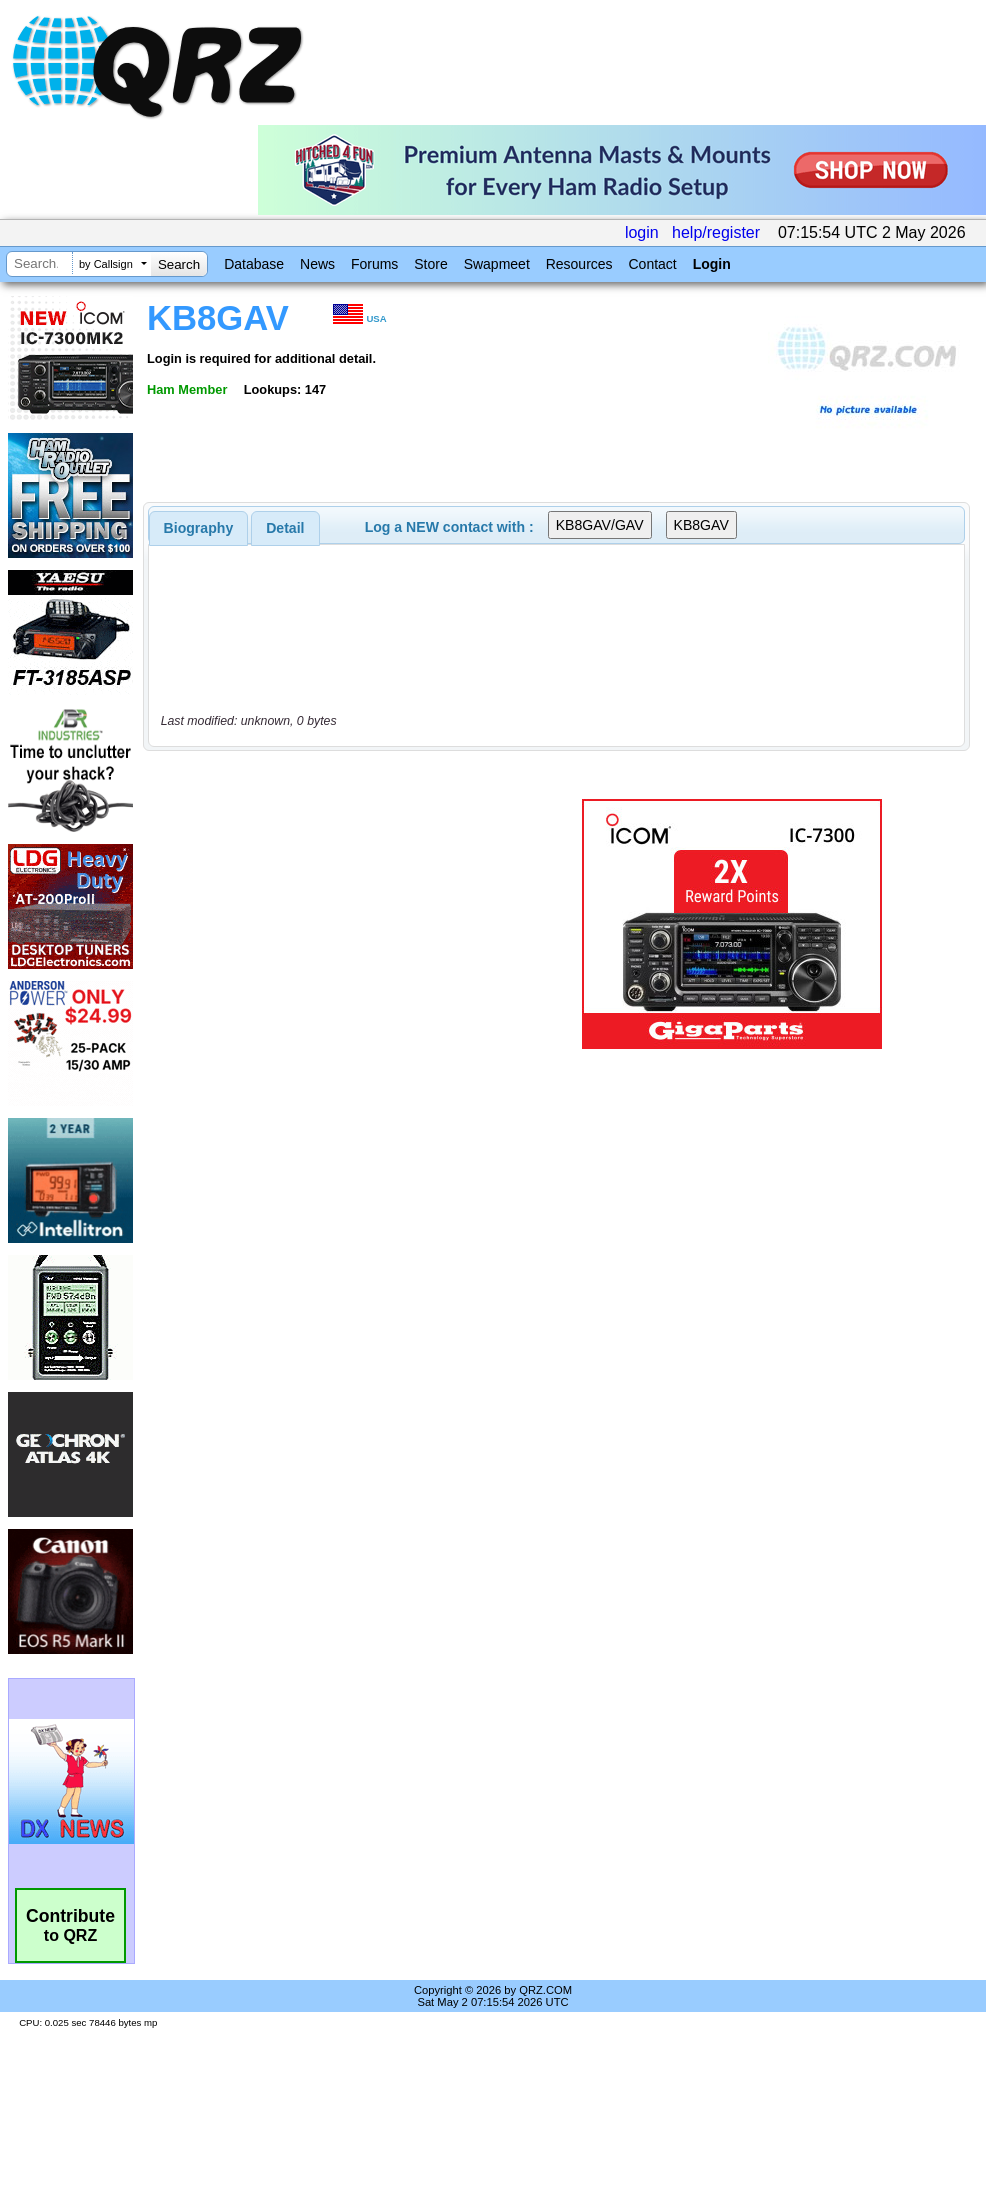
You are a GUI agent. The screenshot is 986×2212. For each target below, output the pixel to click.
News (317, 264)
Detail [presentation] (285, 528)
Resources (579, 264)
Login (712, 264)
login (642, 232)
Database (254, 264)
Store (430, 264)
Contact (652, 264)
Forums (374, 264)
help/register (716, 232)
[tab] (199, 528)
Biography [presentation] (199, 528)
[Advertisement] (334, 924)
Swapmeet (497, 264)
